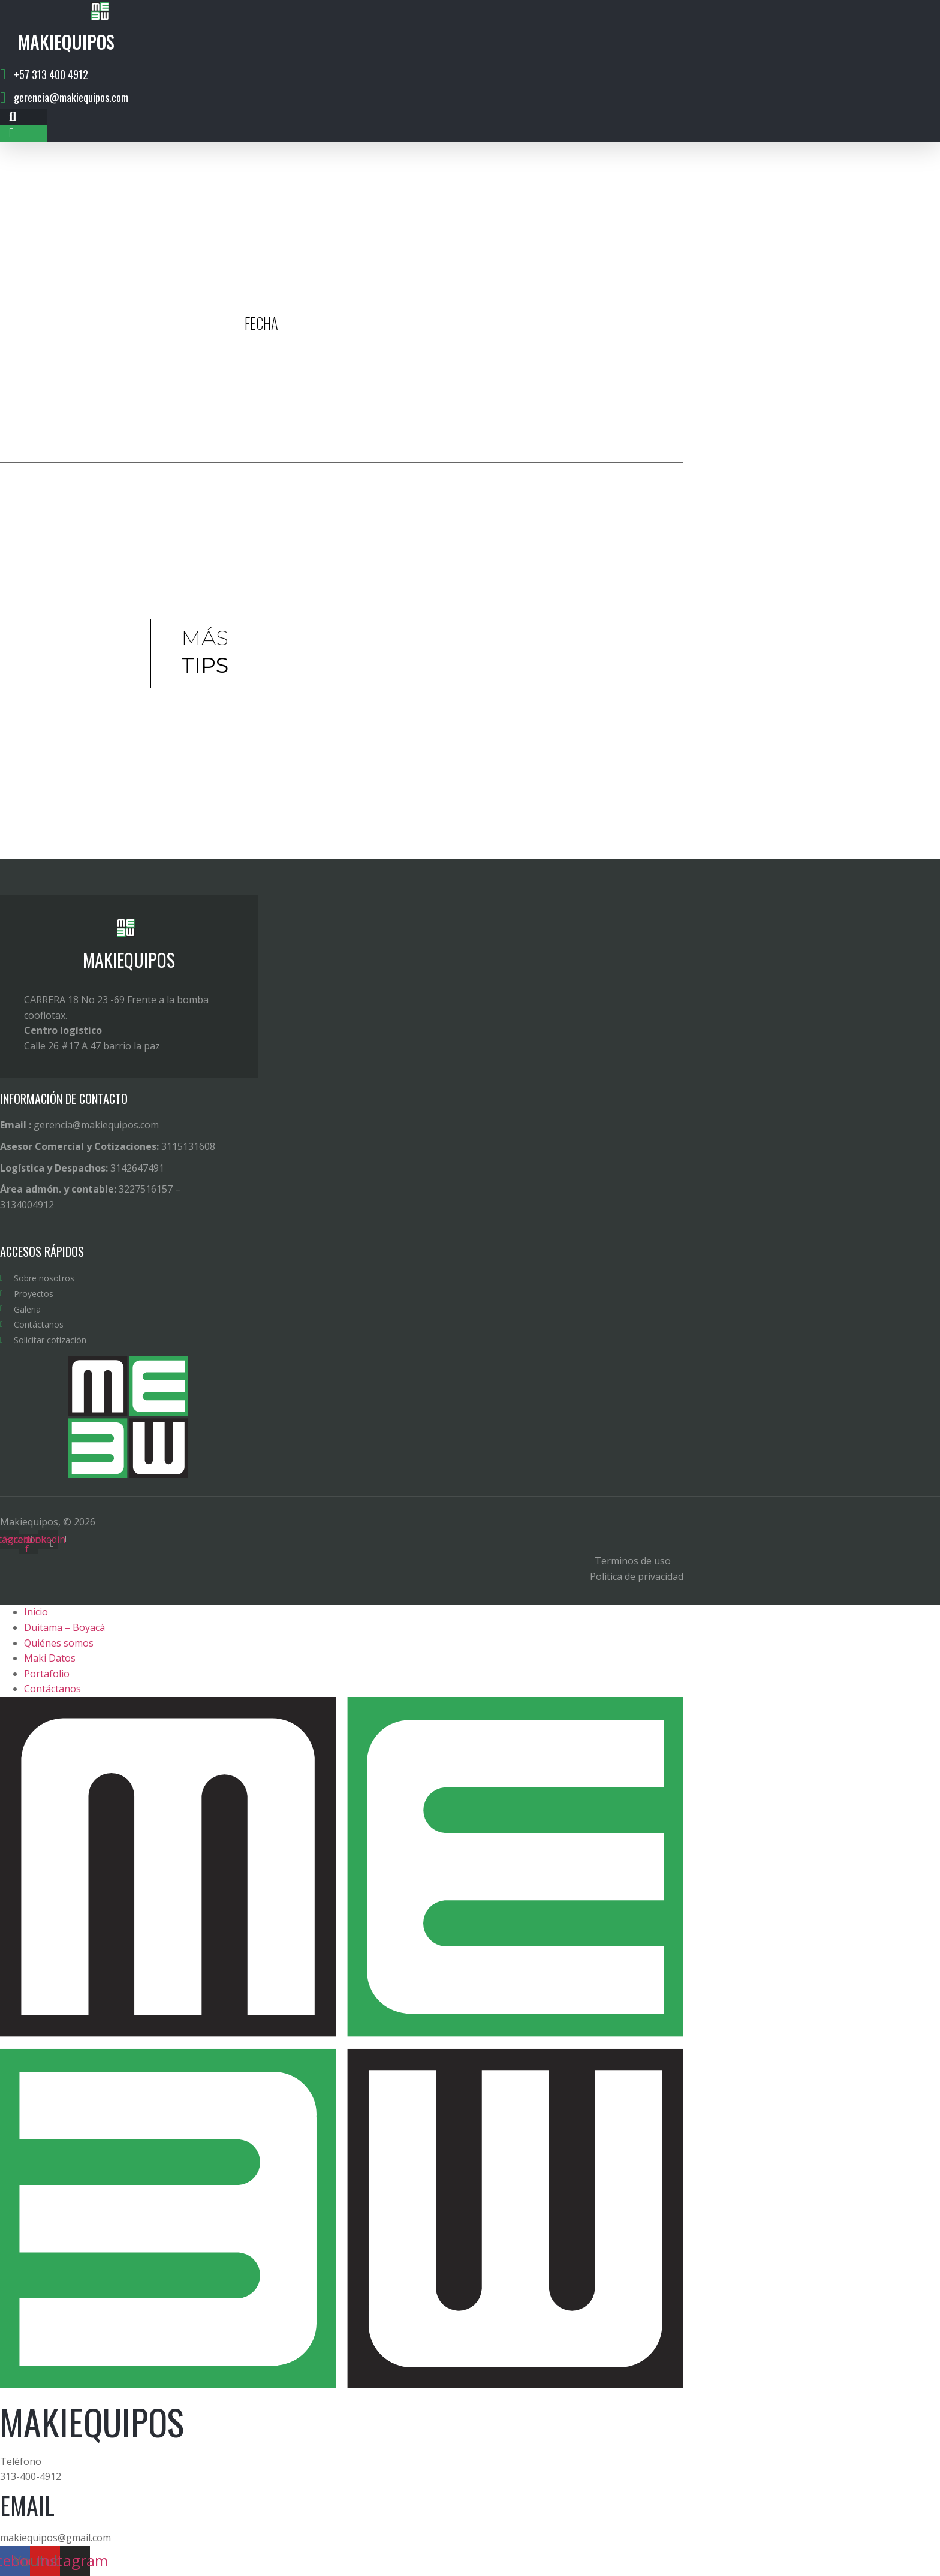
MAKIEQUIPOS (129, 959)
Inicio (36, 1611)
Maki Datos (50, 1658)
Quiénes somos (59, 1643)
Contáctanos (52, 1688)
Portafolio (47, 1673)
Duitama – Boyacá (64, 1627)
